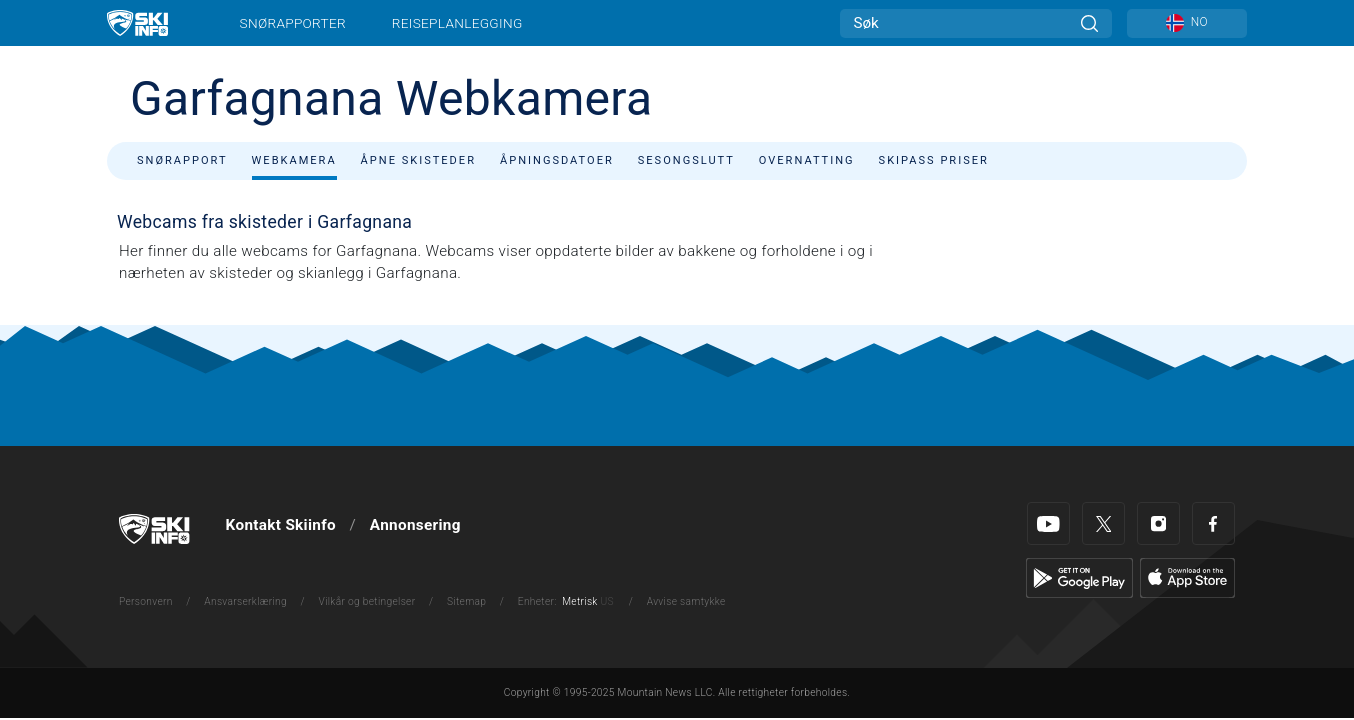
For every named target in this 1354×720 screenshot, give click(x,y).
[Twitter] (1103, 523)
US (606, 601)
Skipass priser (934, 160)
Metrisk (579, 601)
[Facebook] (1213, 523)
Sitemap (466, 601)
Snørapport (182, 160)
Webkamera (294, 160)
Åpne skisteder (418, 160)
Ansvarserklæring (245, 601)
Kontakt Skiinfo (281, 525)
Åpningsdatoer (557, 160)
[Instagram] (1158, 523)
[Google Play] (1079, 577)
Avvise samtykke (686, 601)
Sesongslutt (686, 160)
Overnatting (807, 160)
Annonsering (415, 525)
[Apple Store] (1187, 577)
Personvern (146, 601)
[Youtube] (1048, 523)
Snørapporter (293, 23)
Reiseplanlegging (457, 23)
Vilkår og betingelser (367, 601)
